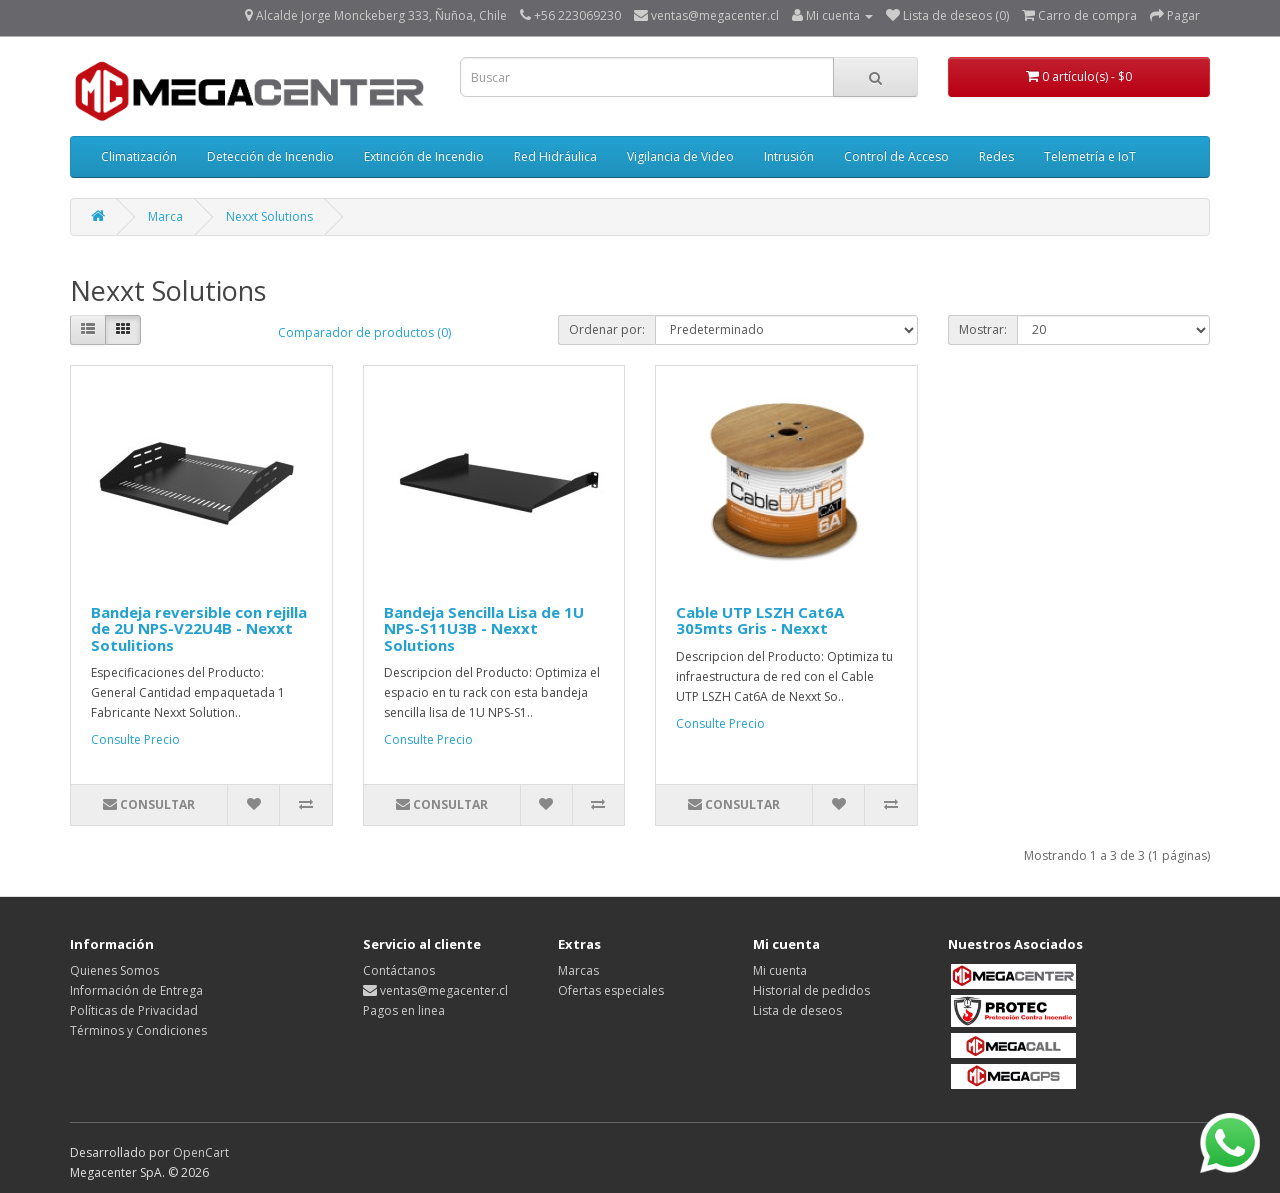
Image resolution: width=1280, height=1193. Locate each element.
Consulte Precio (135, 739)
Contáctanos (399, 970)
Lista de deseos (797, 1010)
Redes (996, 156)
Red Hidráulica (555, 156)
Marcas (578, 970)
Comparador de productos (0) (364, 332)
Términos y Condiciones (138, 1030)
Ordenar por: (607, 329)
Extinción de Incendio (424, 156)
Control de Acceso (896, 156)
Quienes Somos (114, 970)
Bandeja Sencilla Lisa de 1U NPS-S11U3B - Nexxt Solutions (484, 628)
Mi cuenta (780, 970)
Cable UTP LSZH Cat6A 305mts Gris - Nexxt (760, 620)
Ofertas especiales (611, 990)
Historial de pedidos (811, 990)
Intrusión (789, 156)
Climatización (139, 156)
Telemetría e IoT (1090, 156)
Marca (165, 216)
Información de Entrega (136, 990)
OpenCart (201, 1152)
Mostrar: (983, 329)
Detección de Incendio (270, 156)
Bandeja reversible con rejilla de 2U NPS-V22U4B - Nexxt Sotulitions (199, 628)
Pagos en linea (404, 1010)
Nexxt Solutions (269, 216)
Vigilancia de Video (680, 156)
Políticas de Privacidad (134, 1010)
